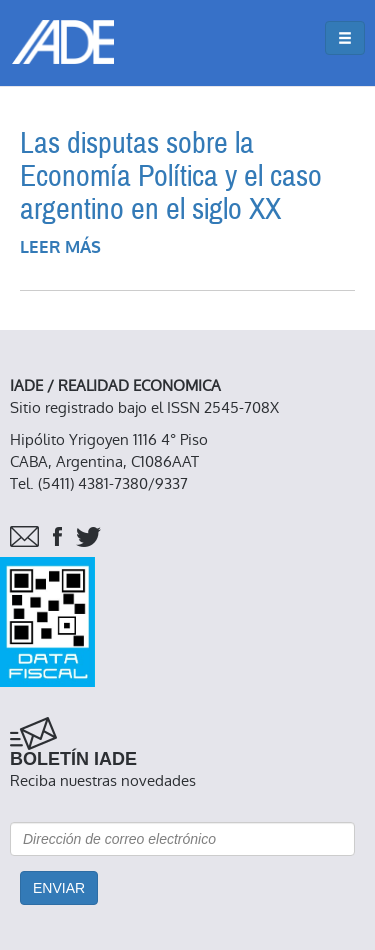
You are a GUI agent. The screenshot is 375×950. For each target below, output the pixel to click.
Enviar (59, 888)
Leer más (60, 247)
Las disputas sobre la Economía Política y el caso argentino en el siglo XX (171, 176)
